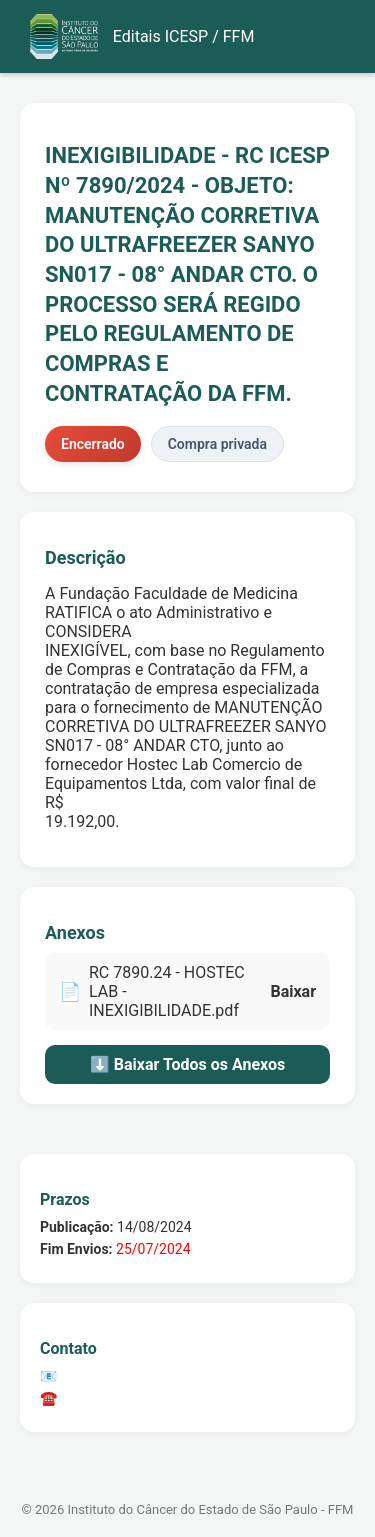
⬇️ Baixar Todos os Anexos (187, 1064)
